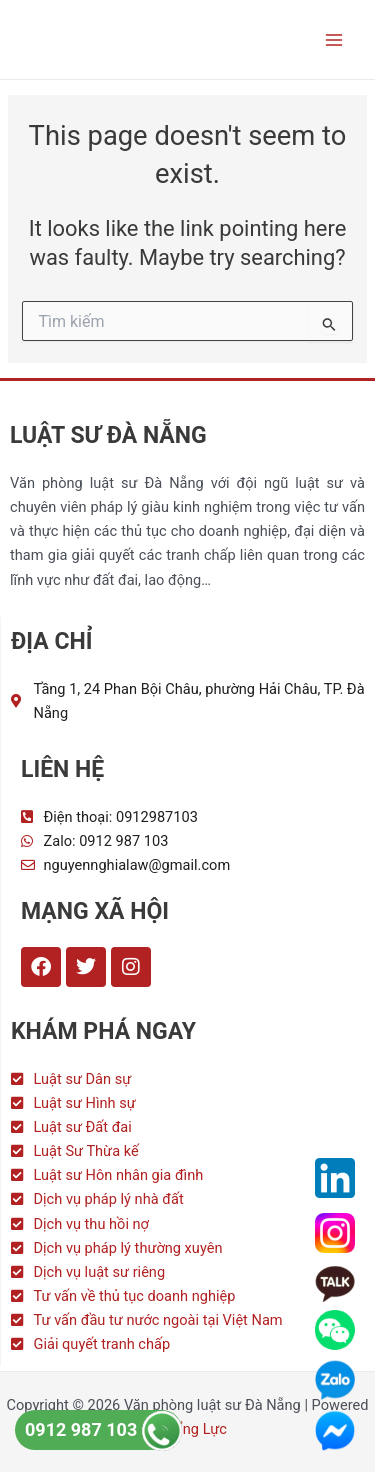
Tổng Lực (196, 1429)
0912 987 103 (103, 1429)
